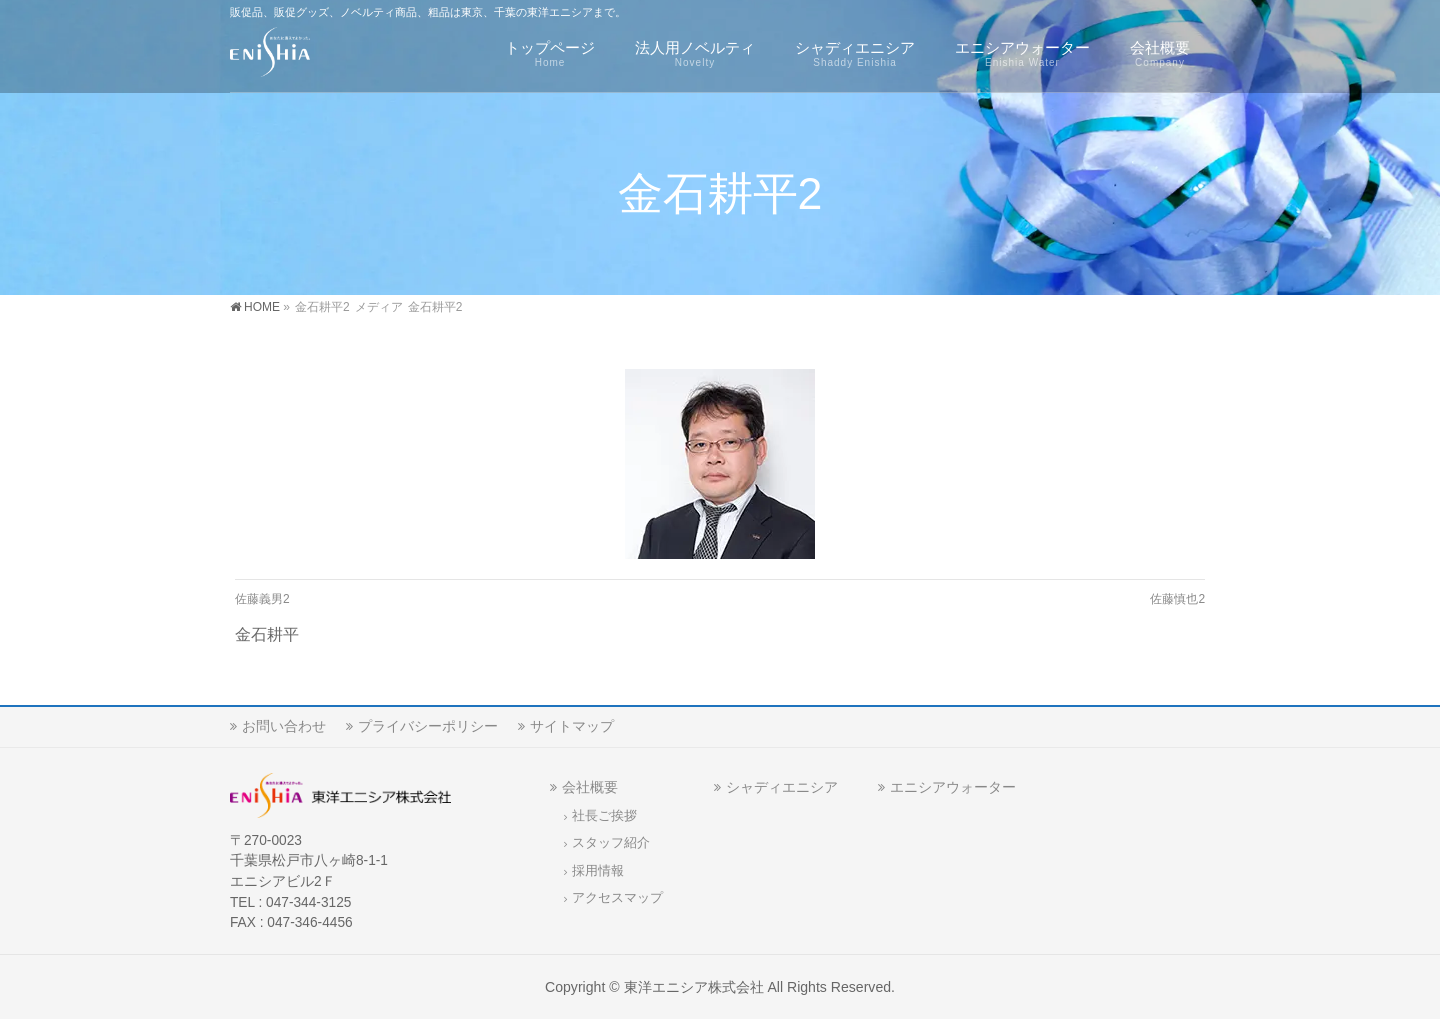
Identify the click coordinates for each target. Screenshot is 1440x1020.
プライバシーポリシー (428, 726)
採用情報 (598, 871)
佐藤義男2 (262, 599)
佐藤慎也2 (1177, 599)
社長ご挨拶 (604, 816)
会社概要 (590, 787)
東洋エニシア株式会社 (694, 987)
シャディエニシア (782, 787)
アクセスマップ (617, 898)
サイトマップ (572, 726)
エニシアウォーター (953, 787)
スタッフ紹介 (611, 843)
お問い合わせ (284, 726)
